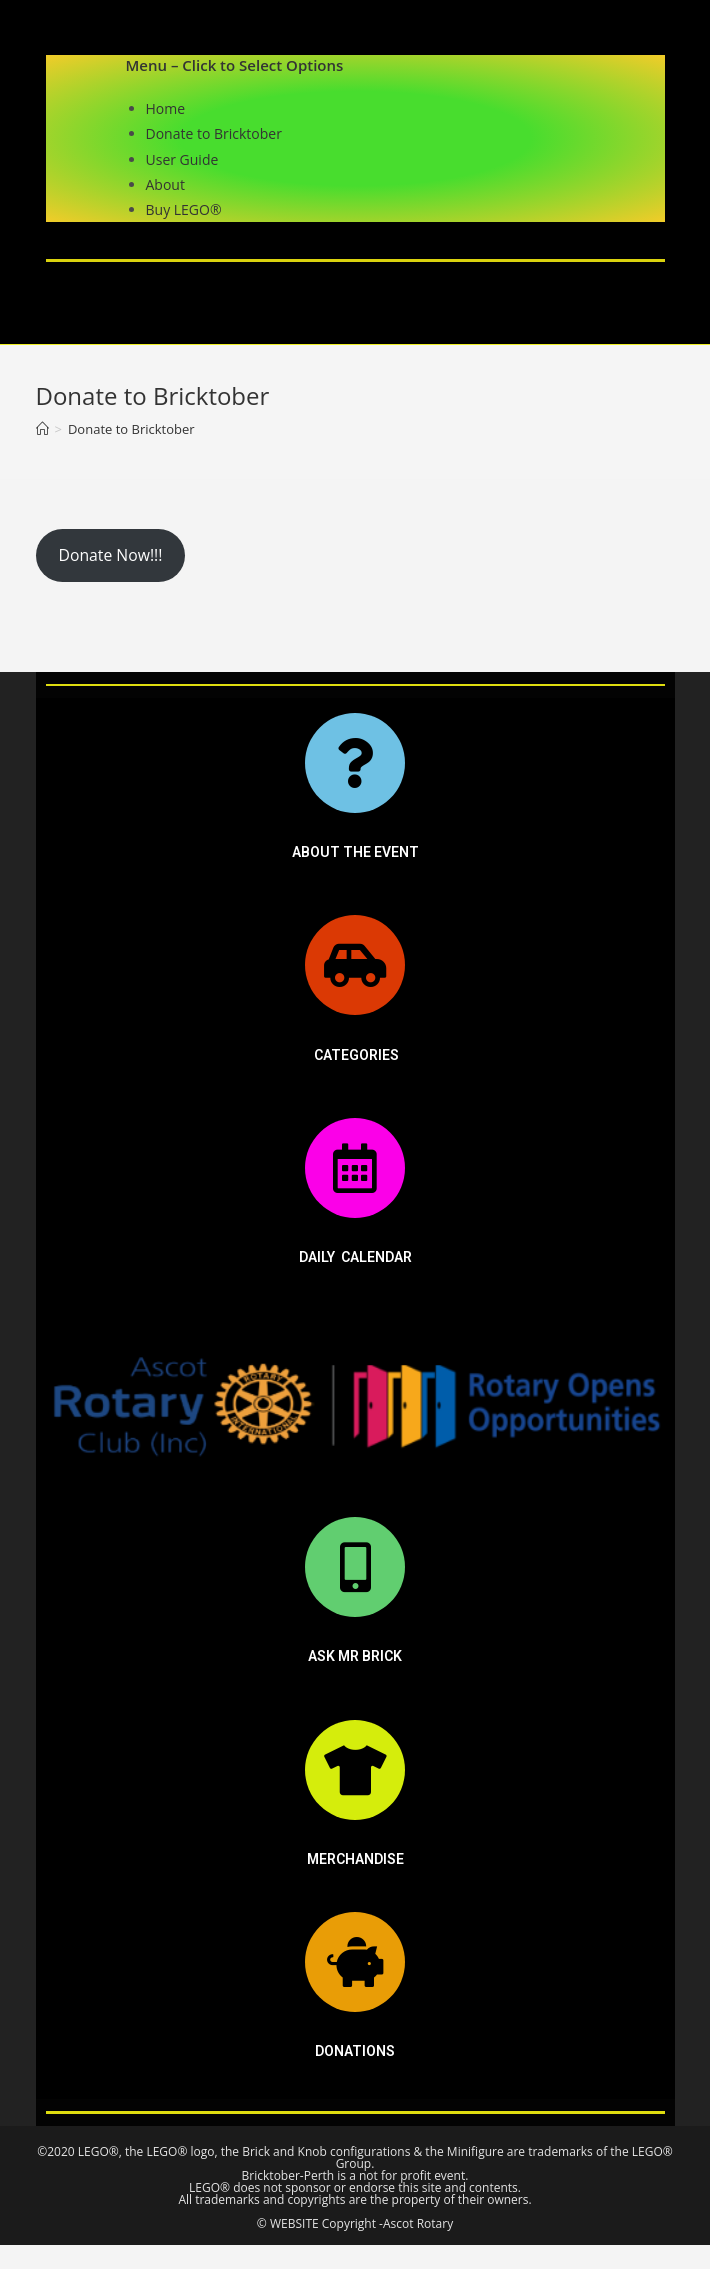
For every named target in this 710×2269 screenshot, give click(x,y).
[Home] (42, 429)
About (165, 184)
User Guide (182, 159)
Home (166, 108)
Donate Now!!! (110, 555)
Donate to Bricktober (214, 133)
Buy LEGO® (184, 209)
